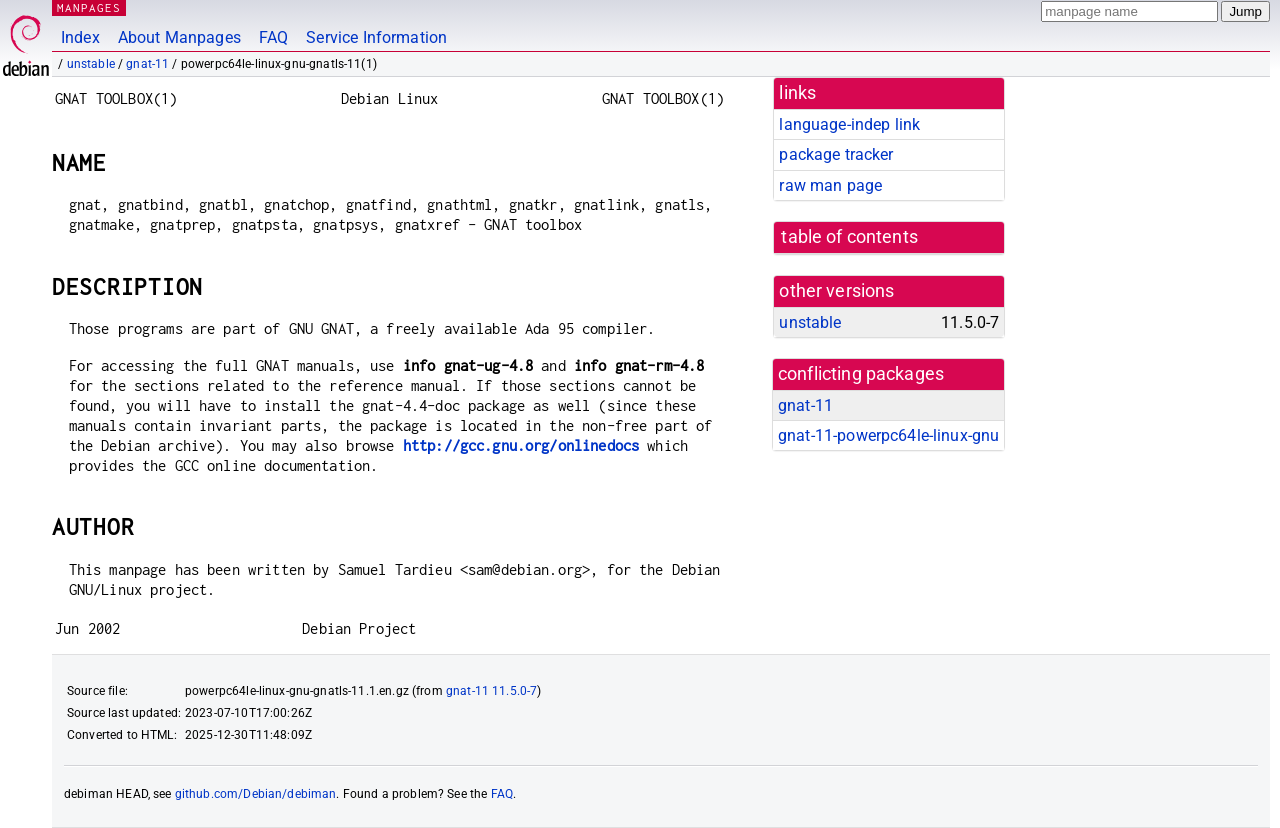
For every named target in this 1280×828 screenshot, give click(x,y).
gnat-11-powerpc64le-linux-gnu (888, 435)
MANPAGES (89, 7)
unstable (91, 64)
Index (80, 37)
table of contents (849, 237)
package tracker (836, 154)
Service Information (376, 37)
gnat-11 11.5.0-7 (491, 691)
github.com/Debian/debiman (256, 794)
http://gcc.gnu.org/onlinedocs (521, 445)
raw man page (830, 185)
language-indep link (849, 124)
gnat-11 (147, 64)
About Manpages (179, 37)
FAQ (273, 37)
